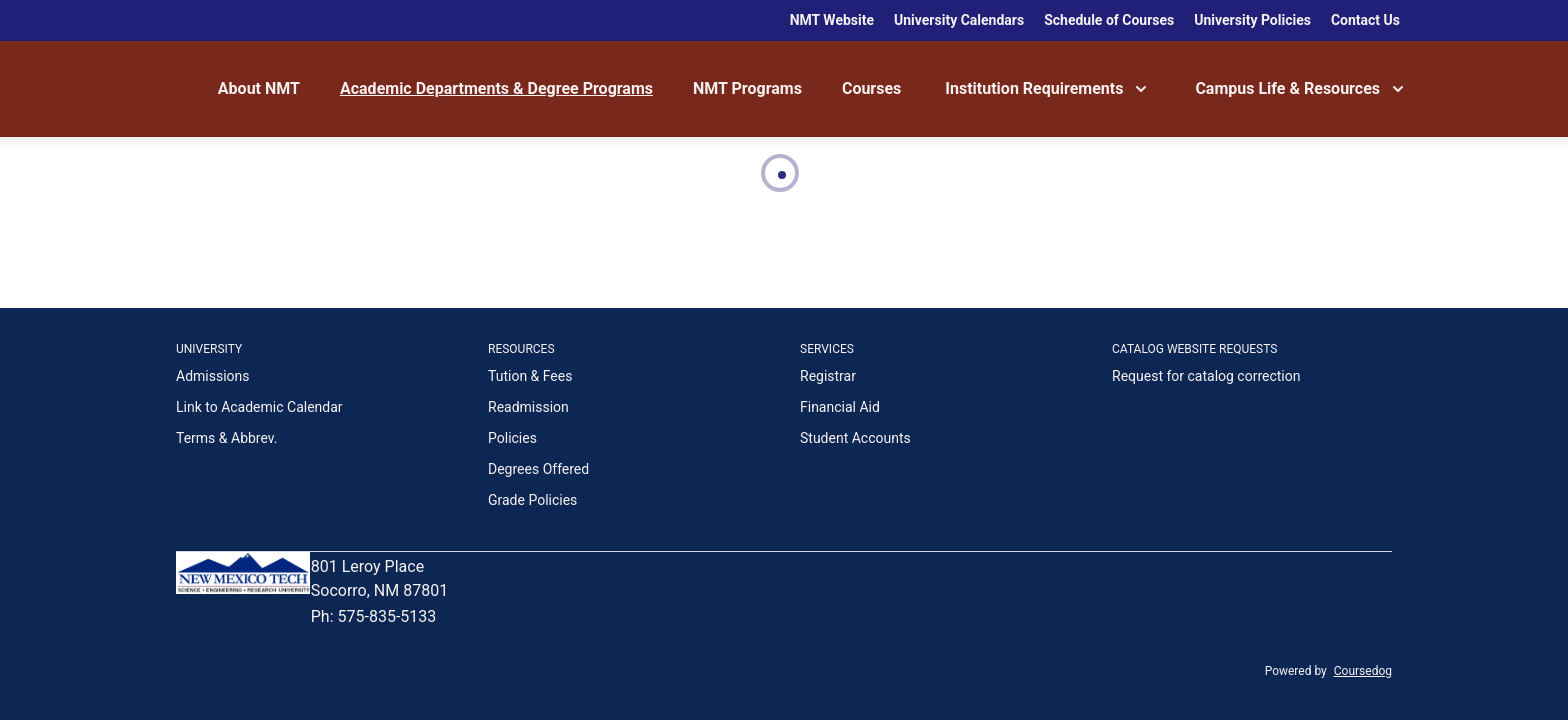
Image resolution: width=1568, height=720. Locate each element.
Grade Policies (532, 500)
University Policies (1252, 20)
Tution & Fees (530, 376)
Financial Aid (840, 407)
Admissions (213, 376)
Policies (512, 438)
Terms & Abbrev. (227, 438)
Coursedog (1363, 671)
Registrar (828, 376)
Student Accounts (855, 438)
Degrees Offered (538, 469)
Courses (871, 88)
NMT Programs (747, 88)
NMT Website (832, 20)
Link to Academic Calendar (259, 407)
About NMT (259, 88)
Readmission (528, 407)
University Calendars (959, 20)
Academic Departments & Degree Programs (496, 88)
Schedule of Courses (1109, 20)
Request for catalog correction (1206, 376)
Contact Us (1365, 20)
